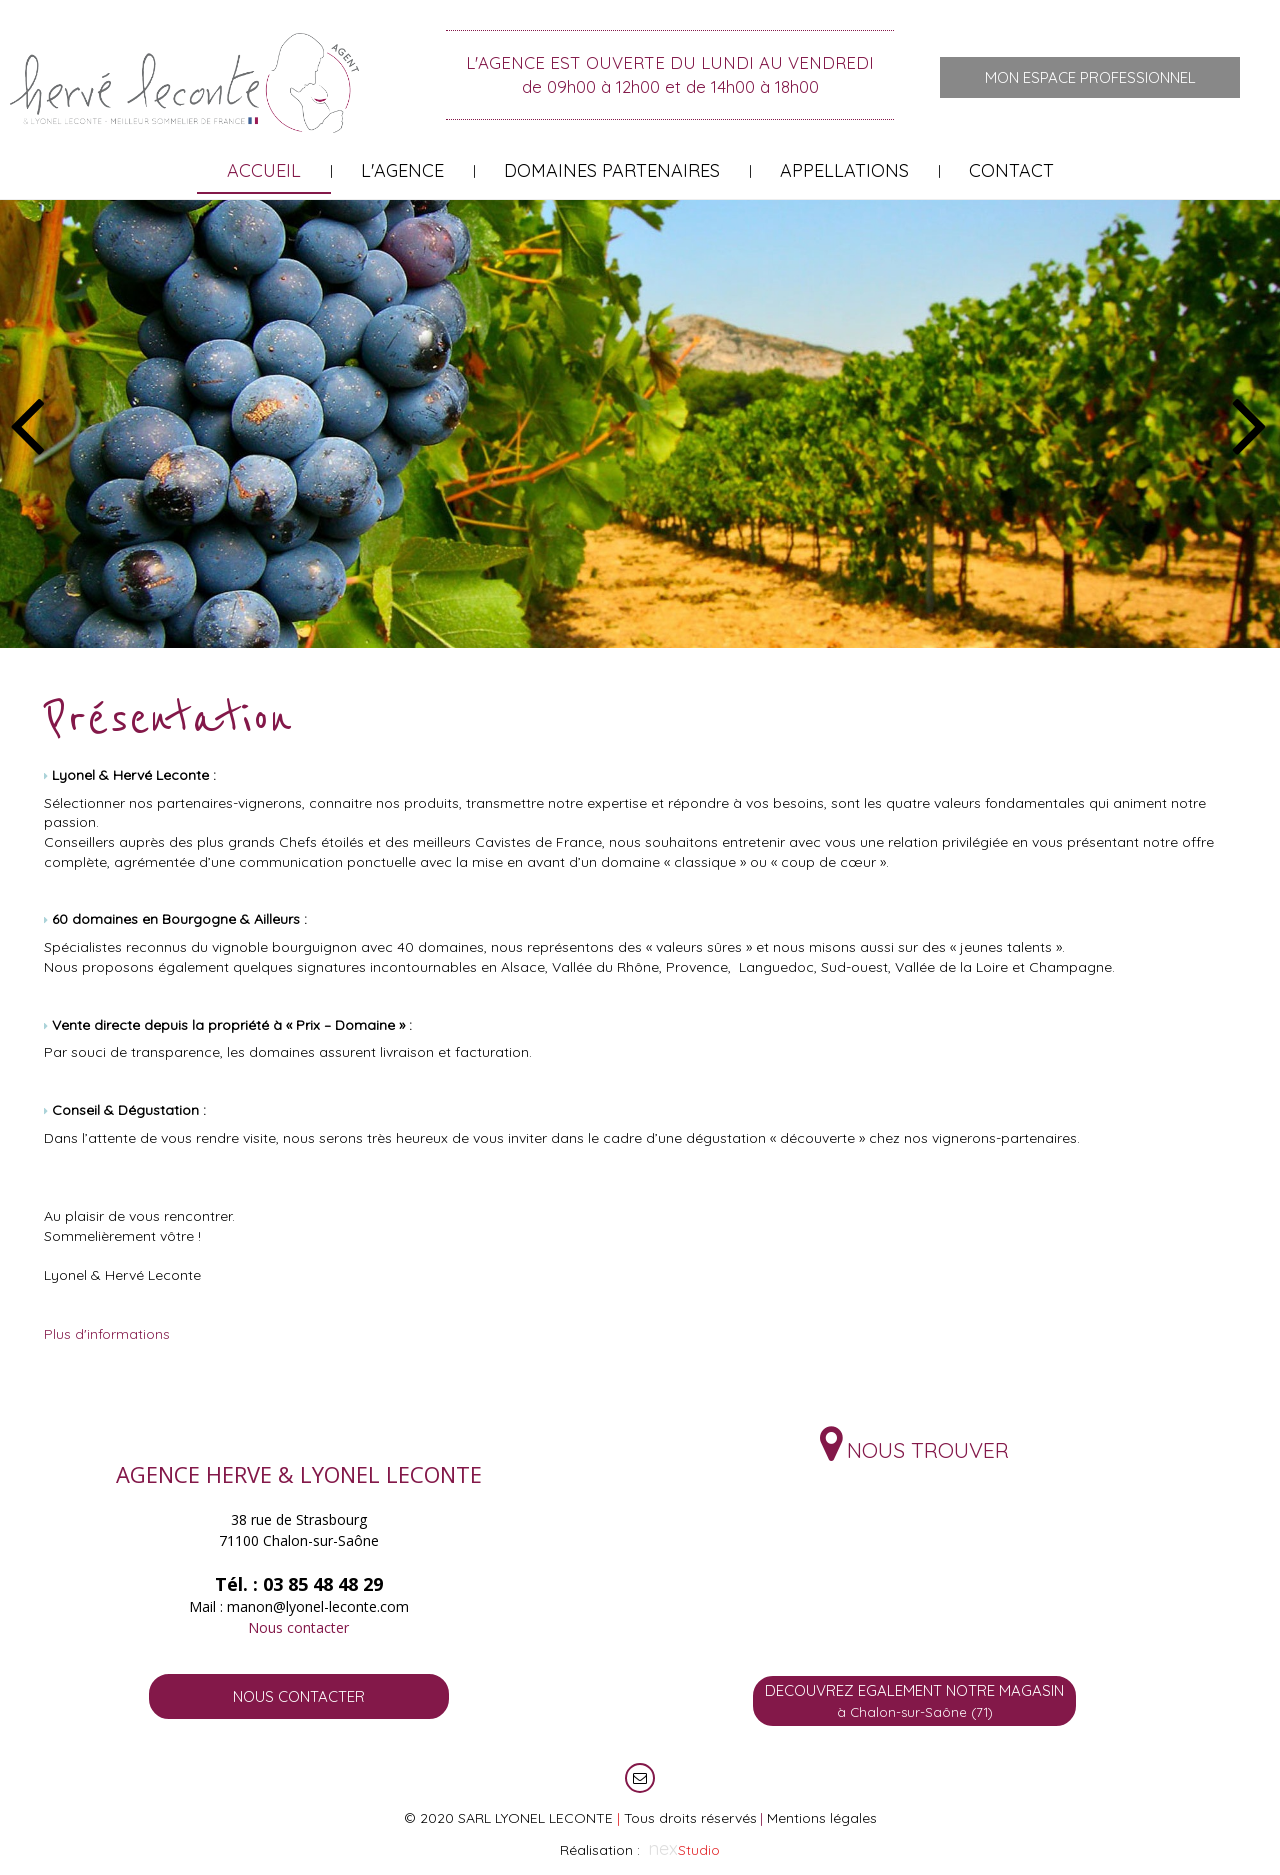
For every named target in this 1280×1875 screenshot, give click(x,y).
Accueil (264, 170)
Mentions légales (822, 1818)
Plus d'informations (107, 1334)
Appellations (844, 170)
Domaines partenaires (612, 170)
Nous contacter (298, 1627)
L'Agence (402, 170)
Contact (1011, 170)
